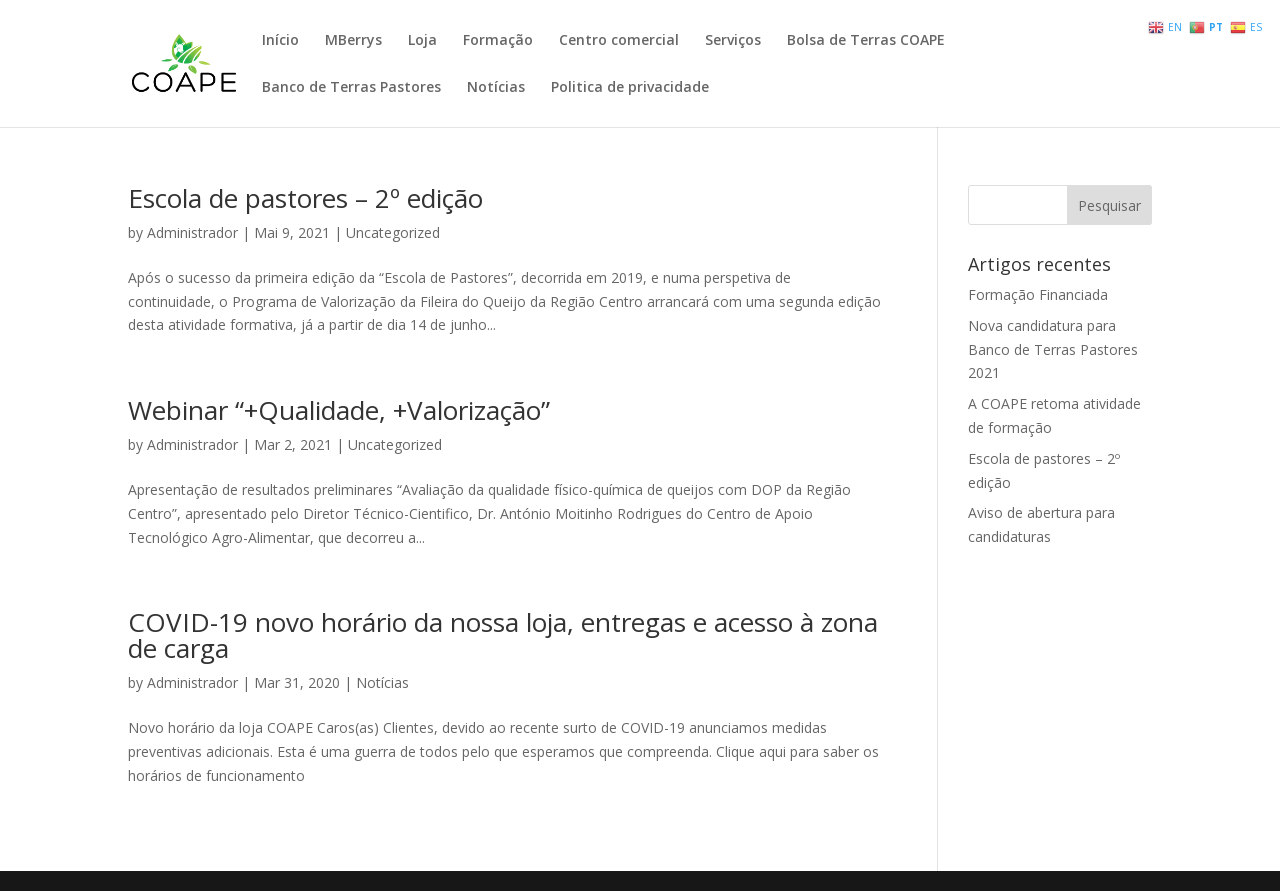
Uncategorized (393, 232)
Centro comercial (619, 41)
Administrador (192, 232)
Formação (498, 41)
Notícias (496, 88)
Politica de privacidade (630, 88)
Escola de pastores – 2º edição (305, 198)
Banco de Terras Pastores (351, 88)
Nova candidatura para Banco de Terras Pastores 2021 (1053, 349)
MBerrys (353, 41)
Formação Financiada (1038, 294)
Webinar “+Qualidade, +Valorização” (339, 410)
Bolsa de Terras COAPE (866, 41)
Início (280, 41)
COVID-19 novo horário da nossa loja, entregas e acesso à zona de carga (503, 635)
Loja (422, 41)
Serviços (733, 41)
